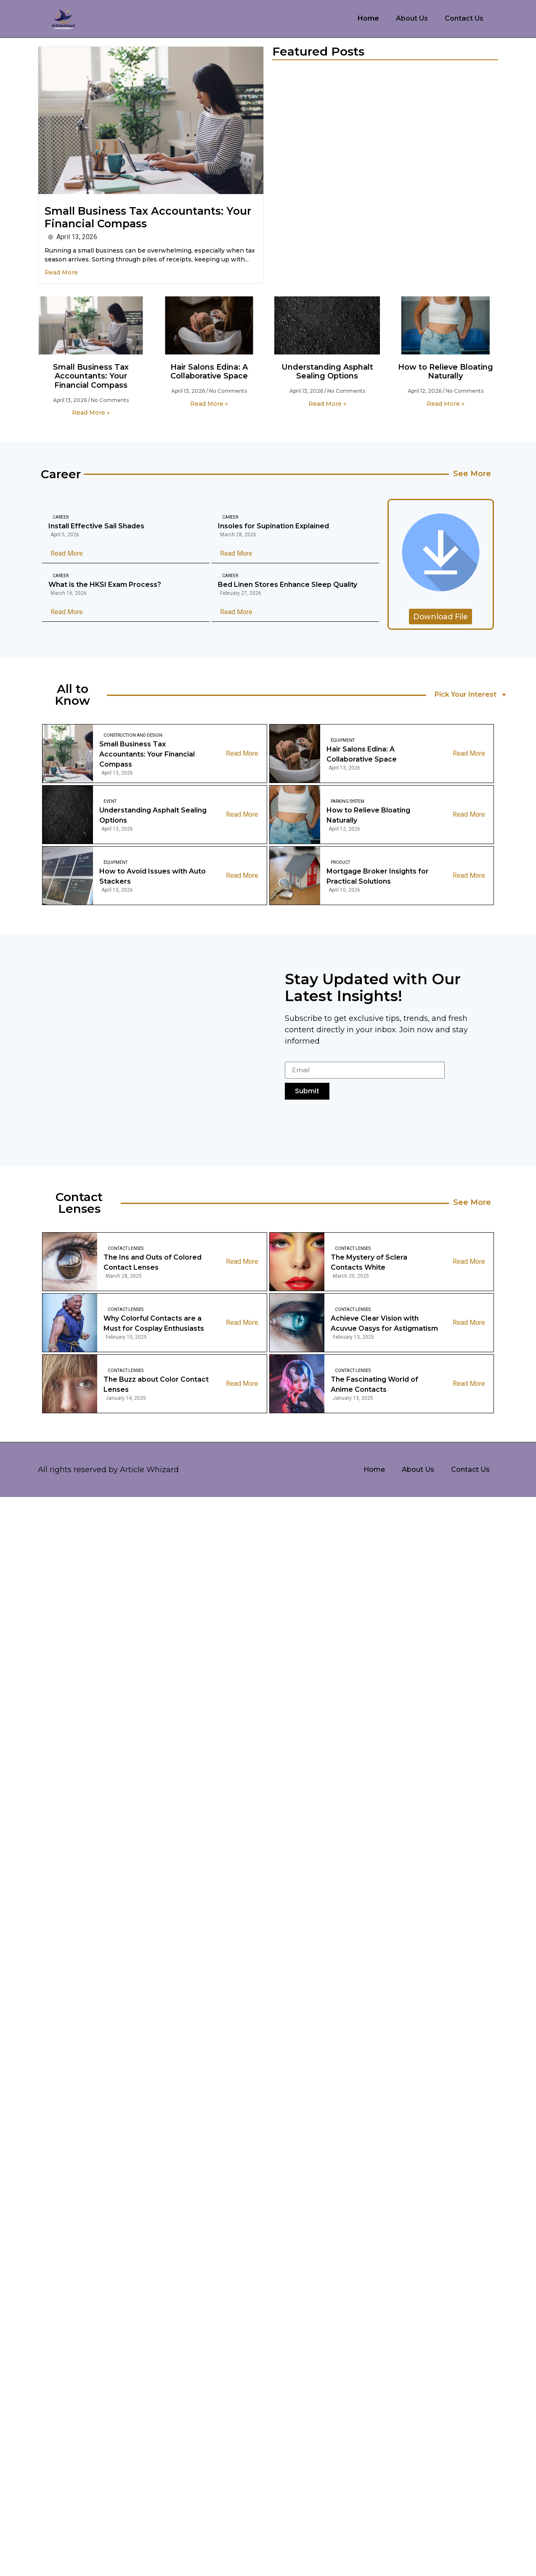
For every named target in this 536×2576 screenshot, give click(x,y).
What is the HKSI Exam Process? (104, 585)
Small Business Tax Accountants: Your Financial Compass (91, 376)
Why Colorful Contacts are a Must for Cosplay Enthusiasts (153, 1323)
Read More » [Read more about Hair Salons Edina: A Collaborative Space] (209, 404)
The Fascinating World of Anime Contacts (374, 1384)
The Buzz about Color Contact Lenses (156, 1384)
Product (340, 862)
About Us (412, 18)
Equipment (343, 740)
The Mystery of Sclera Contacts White (369, 1262)
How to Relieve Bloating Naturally (445, 371)
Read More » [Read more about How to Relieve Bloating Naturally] (445, 404)
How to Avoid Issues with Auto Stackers (152, 876)
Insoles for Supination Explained (273, 526)
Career (61, 517)
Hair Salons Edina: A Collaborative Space (209, 371)
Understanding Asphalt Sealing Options (327, 371)
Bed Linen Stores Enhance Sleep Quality (287, 585)
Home (368, 18)
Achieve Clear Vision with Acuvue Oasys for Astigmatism (384, 1323)
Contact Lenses (125, 1248)
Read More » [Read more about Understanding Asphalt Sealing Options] (327, 404)
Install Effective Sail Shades (96, 526)
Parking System (347, 801)
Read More (61, 272)
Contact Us (464, 18)
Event (110, 801)
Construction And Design (132, 735)
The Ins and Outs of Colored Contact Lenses (152, 1262)
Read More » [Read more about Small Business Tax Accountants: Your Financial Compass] (91, 412)
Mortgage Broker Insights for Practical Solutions (377, 876)
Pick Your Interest (471, 695)
